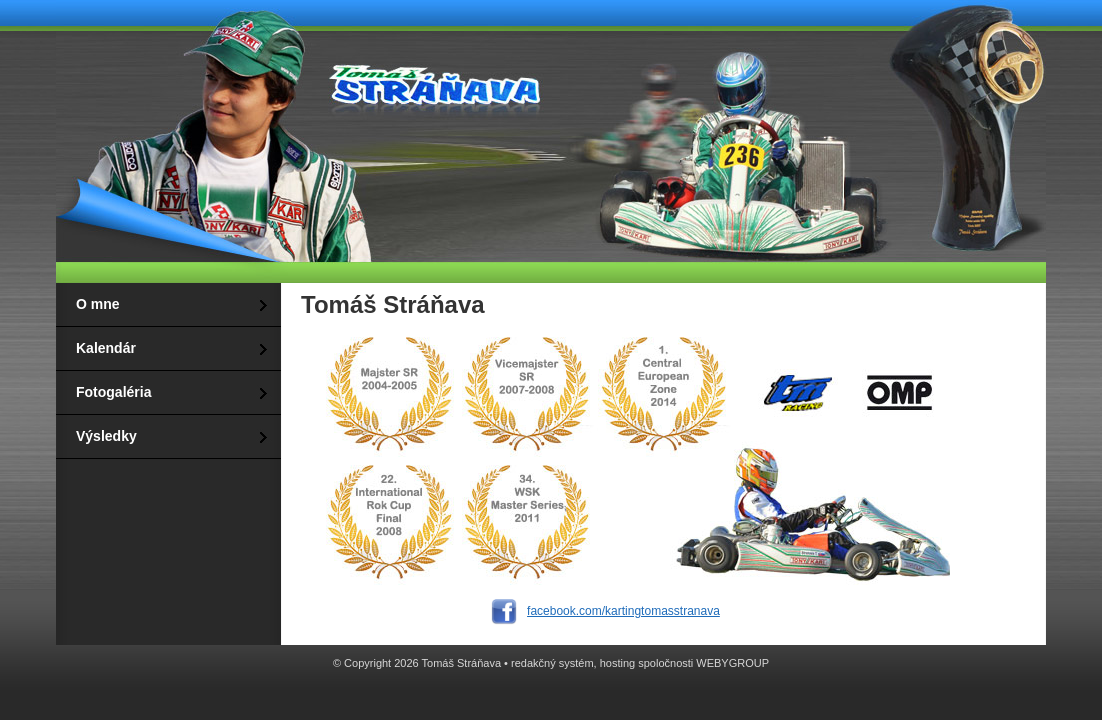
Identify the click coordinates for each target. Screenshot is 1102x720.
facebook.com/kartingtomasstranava (623, 611)
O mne (98, 304)
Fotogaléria (113, 392)
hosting (617, 663)
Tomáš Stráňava (431, 82)
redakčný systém (552, 663)
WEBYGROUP (732, 663)
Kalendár (106, 348)
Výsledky (106, 436)
